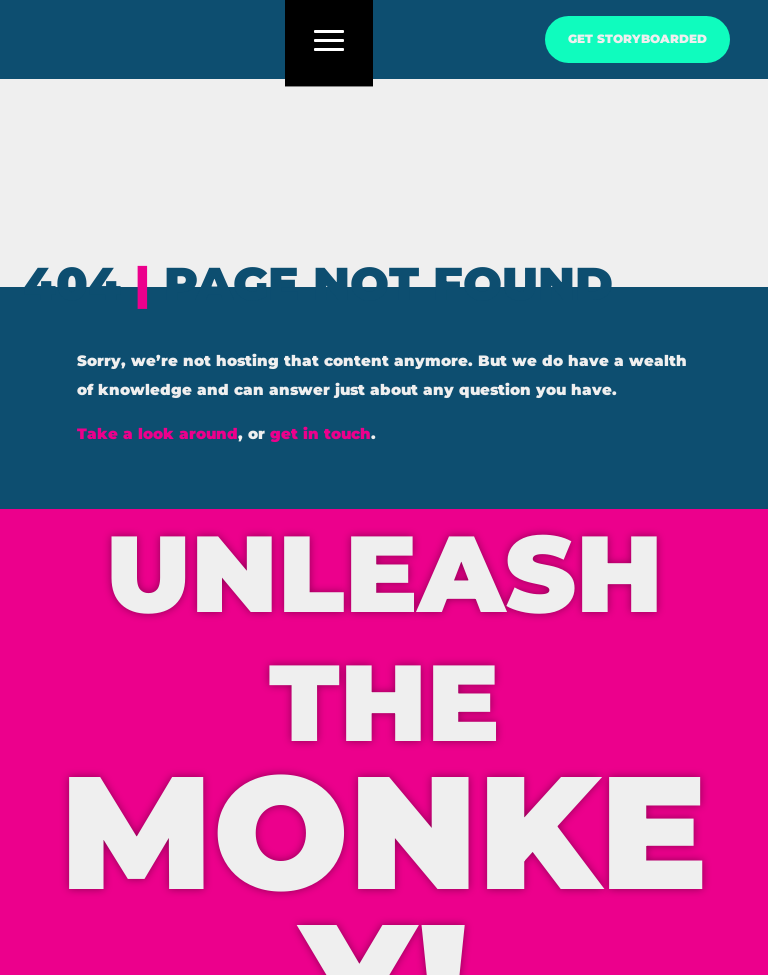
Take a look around (157, 433)
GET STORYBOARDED (637, 39)
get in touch (320, 433)
